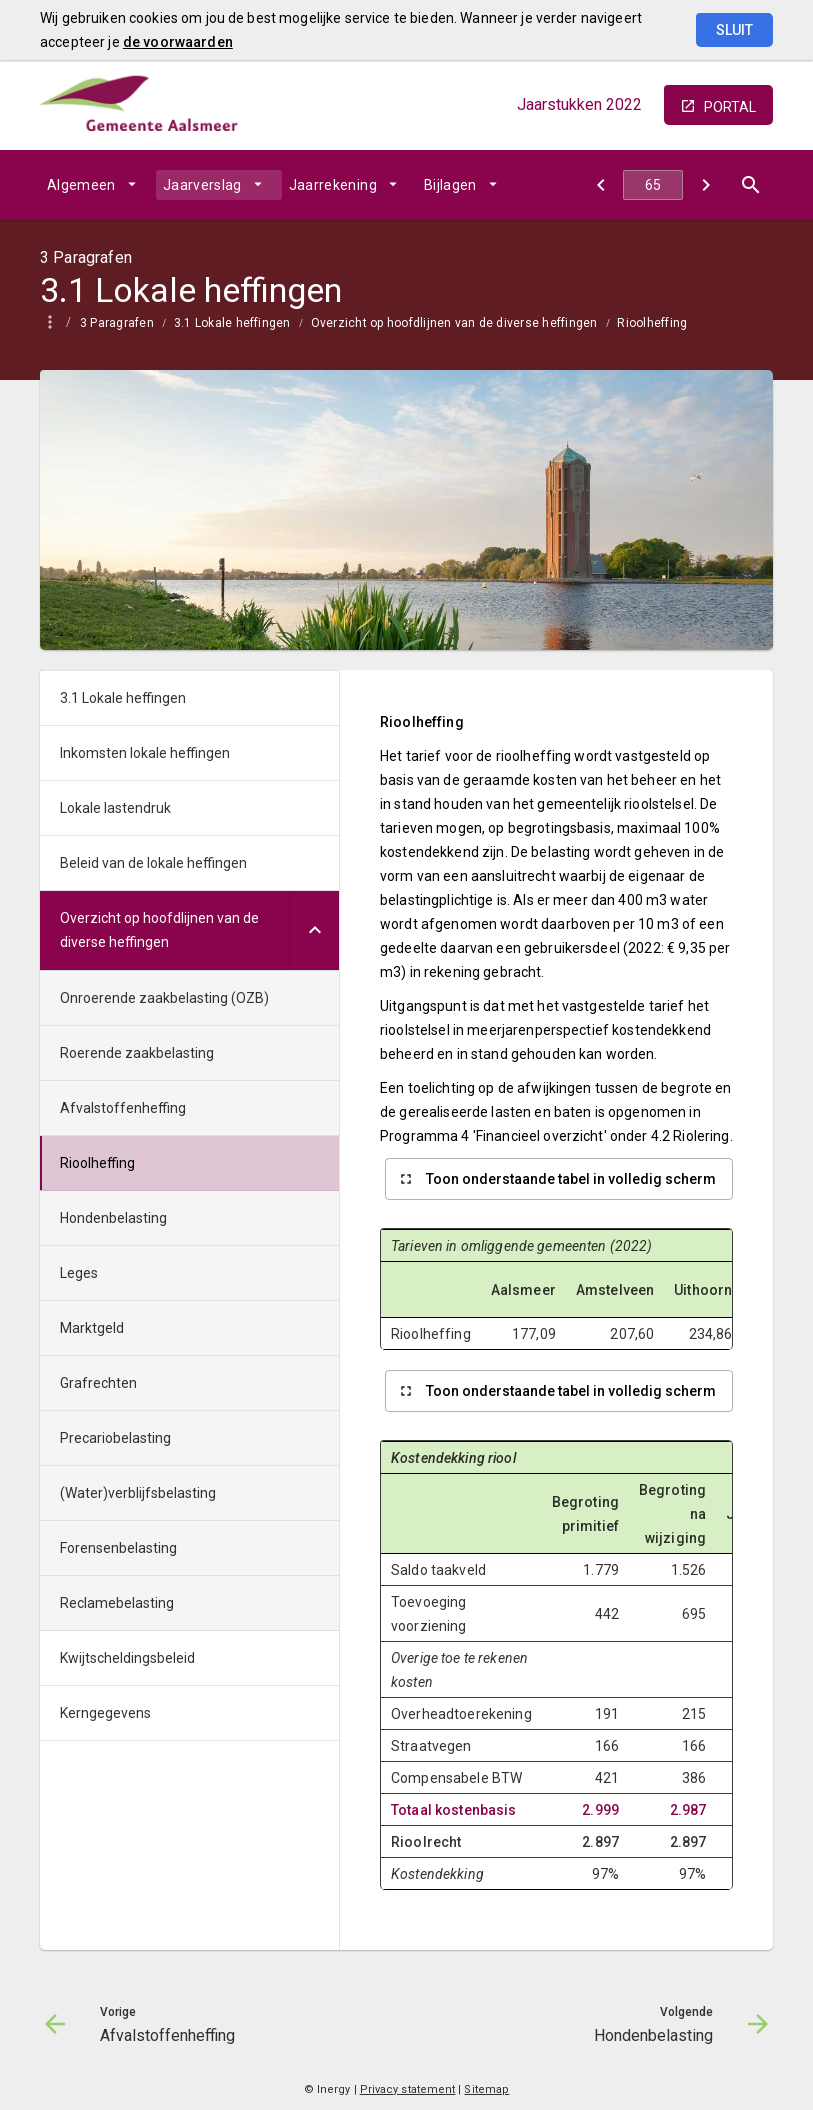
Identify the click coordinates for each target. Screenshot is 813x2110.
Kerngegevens (105, 1713)
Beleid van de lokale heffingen (153, 863)
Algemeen (81, 185)
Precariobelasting (115, 1438)
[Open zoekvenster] (750, 185)
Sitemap (486, 2089)
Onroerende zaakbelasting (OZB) (164, 998)
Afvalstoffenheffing (123, 1108)
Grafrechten (98, 1383)
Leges (79, 1273)
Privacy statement (408, 2089)
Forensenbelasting (118, 1548)
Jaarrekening (333, 185)
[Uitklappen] (314, 930)
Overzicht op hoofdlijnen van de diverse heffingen (454, 323)
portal (730, 107)
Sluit (734, 30)
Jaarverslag (202, 185)
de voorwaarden (178, 42)
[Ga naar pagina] (653, 185)
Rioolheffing (652, 323)
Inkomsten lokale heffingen (145, 753)
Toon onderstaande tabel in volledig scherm (571, 1179)
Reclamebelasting (117, 1603)
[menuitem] (98, 185)
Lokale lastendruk (115, 808)
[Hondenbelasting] (705, 185)
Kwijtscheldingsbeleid (127, 1658)
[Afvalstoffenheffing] (600, 185)
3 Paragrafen (117, 323)
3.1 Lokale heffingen (232, 323)
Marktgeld (92, 1328)
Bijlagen (450, 185)
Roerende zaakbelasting (137, 1053)
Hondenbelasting (113, 1218)
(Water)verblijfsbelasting (138, 1493)
